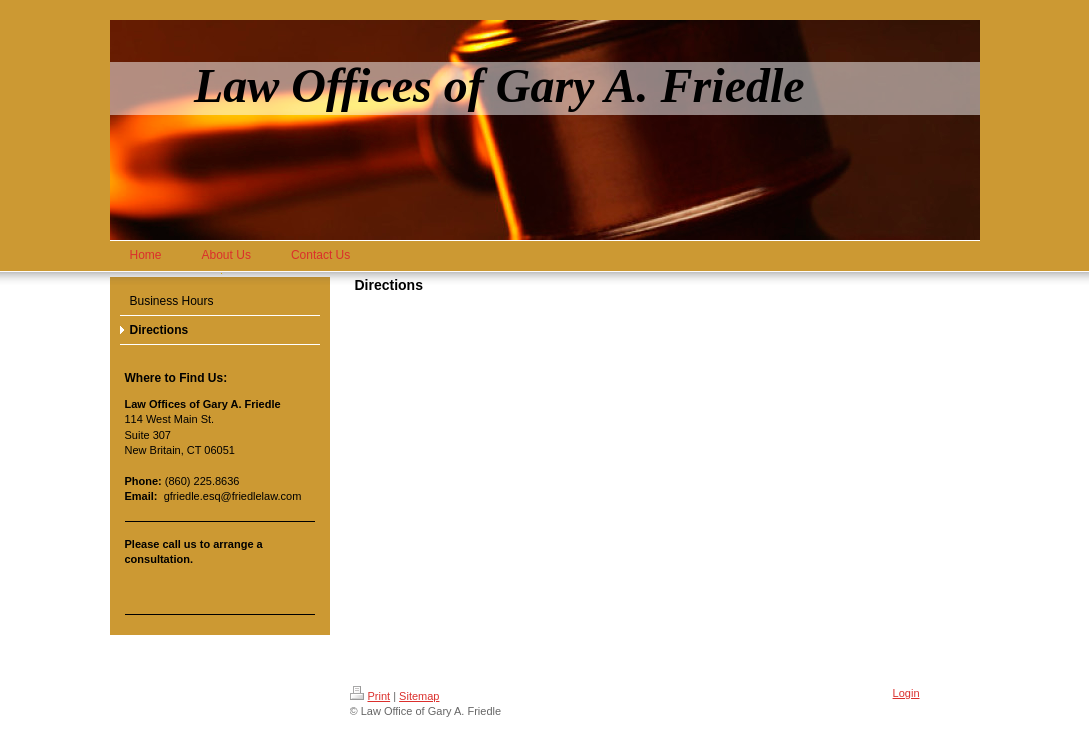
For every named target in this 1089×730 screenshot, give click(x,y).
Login (906, 693)
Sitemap (419, 696)
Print (370, 696)
